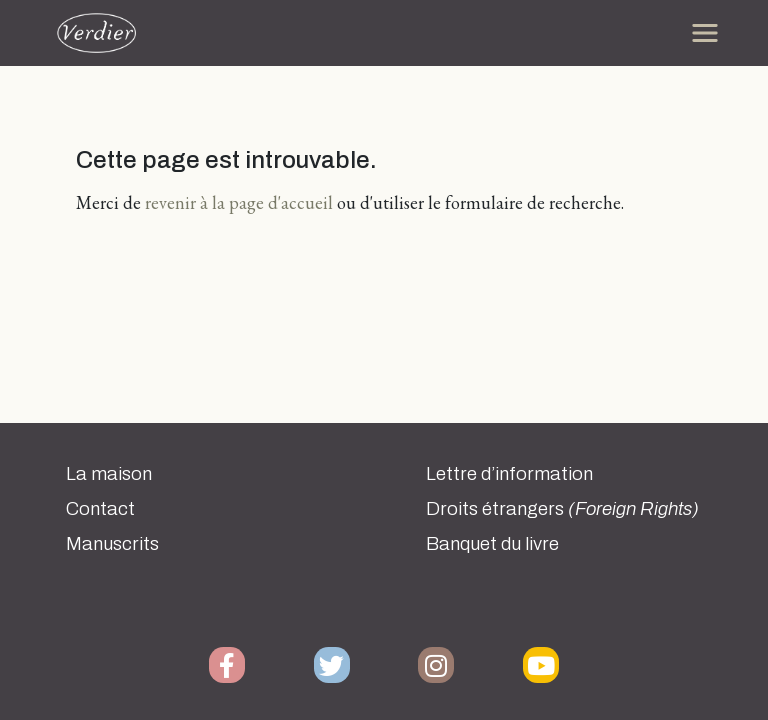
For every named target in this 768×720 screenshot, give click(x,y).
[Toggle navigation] (705, 33)
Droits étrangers (562, 509)
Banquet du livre (492, 544)
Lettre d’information (509, 474)
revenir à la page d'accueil (239, 202)
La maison (109, 474)
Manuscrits (112, 544)
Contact (100, 509)
